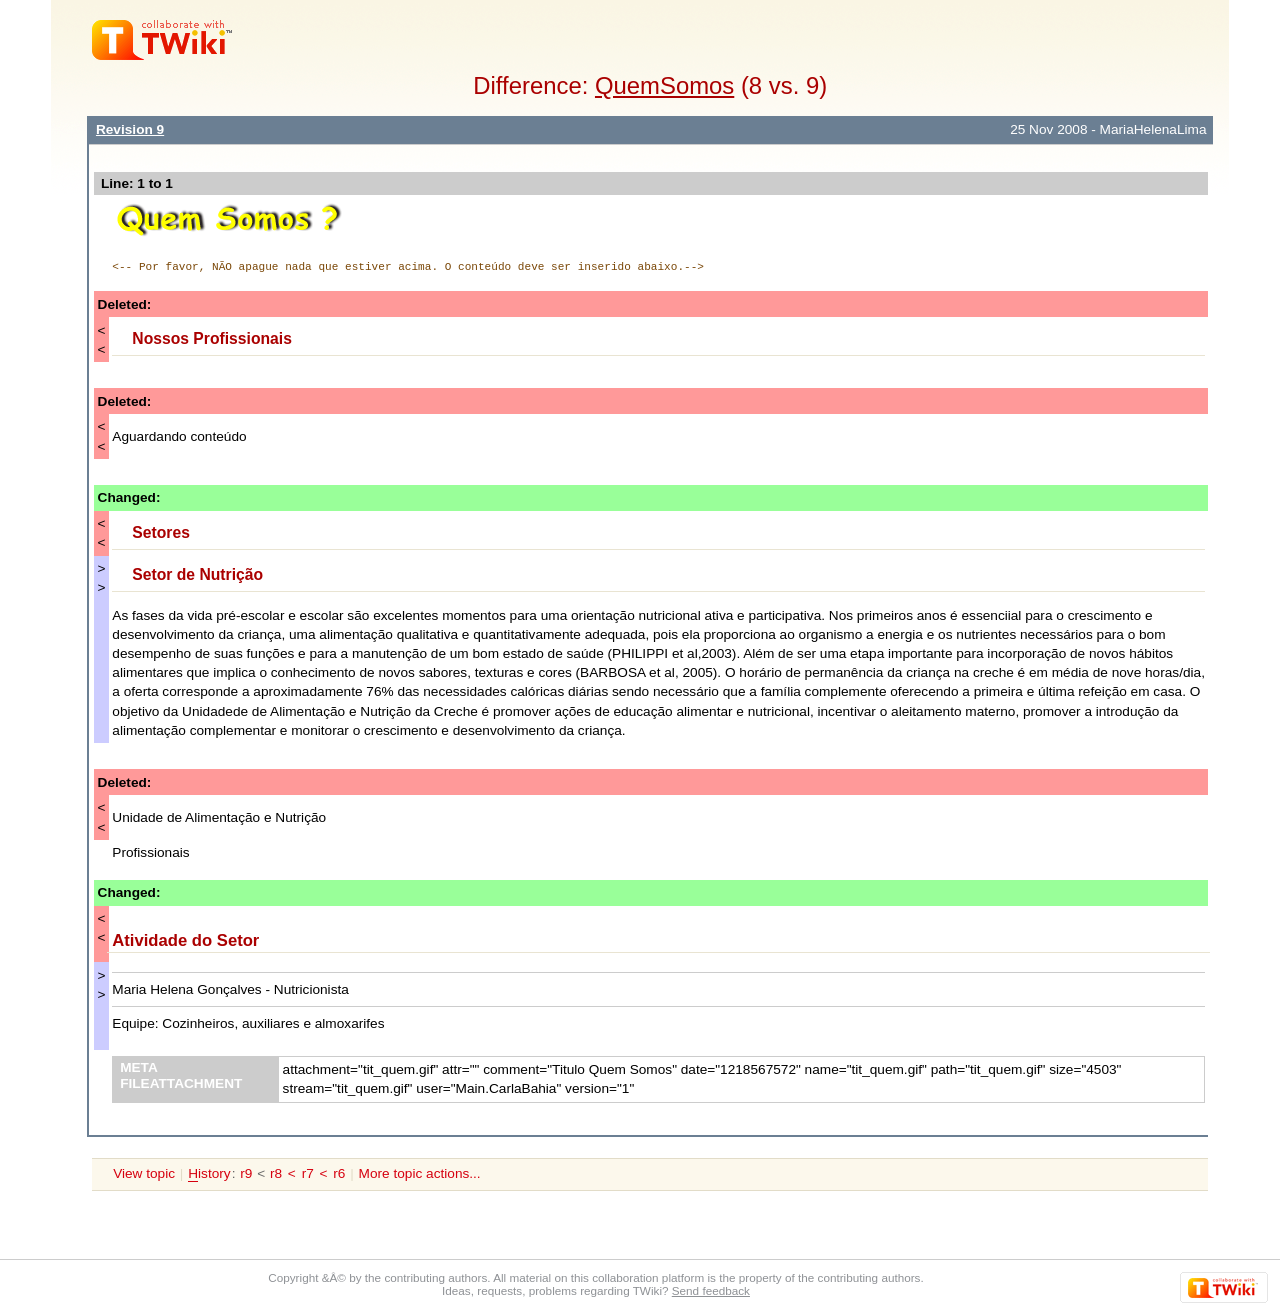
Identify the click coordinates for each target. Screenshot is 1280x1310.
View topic (144, 1173)
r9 (246, 1173)
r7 (308, 1173)
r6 (339, 1173)
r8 (276, 1173)
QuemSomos (664, 85)
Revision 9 (130, 129)
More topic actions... (420, 1173)
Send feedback (711, 1290)
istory (209, 1174)
